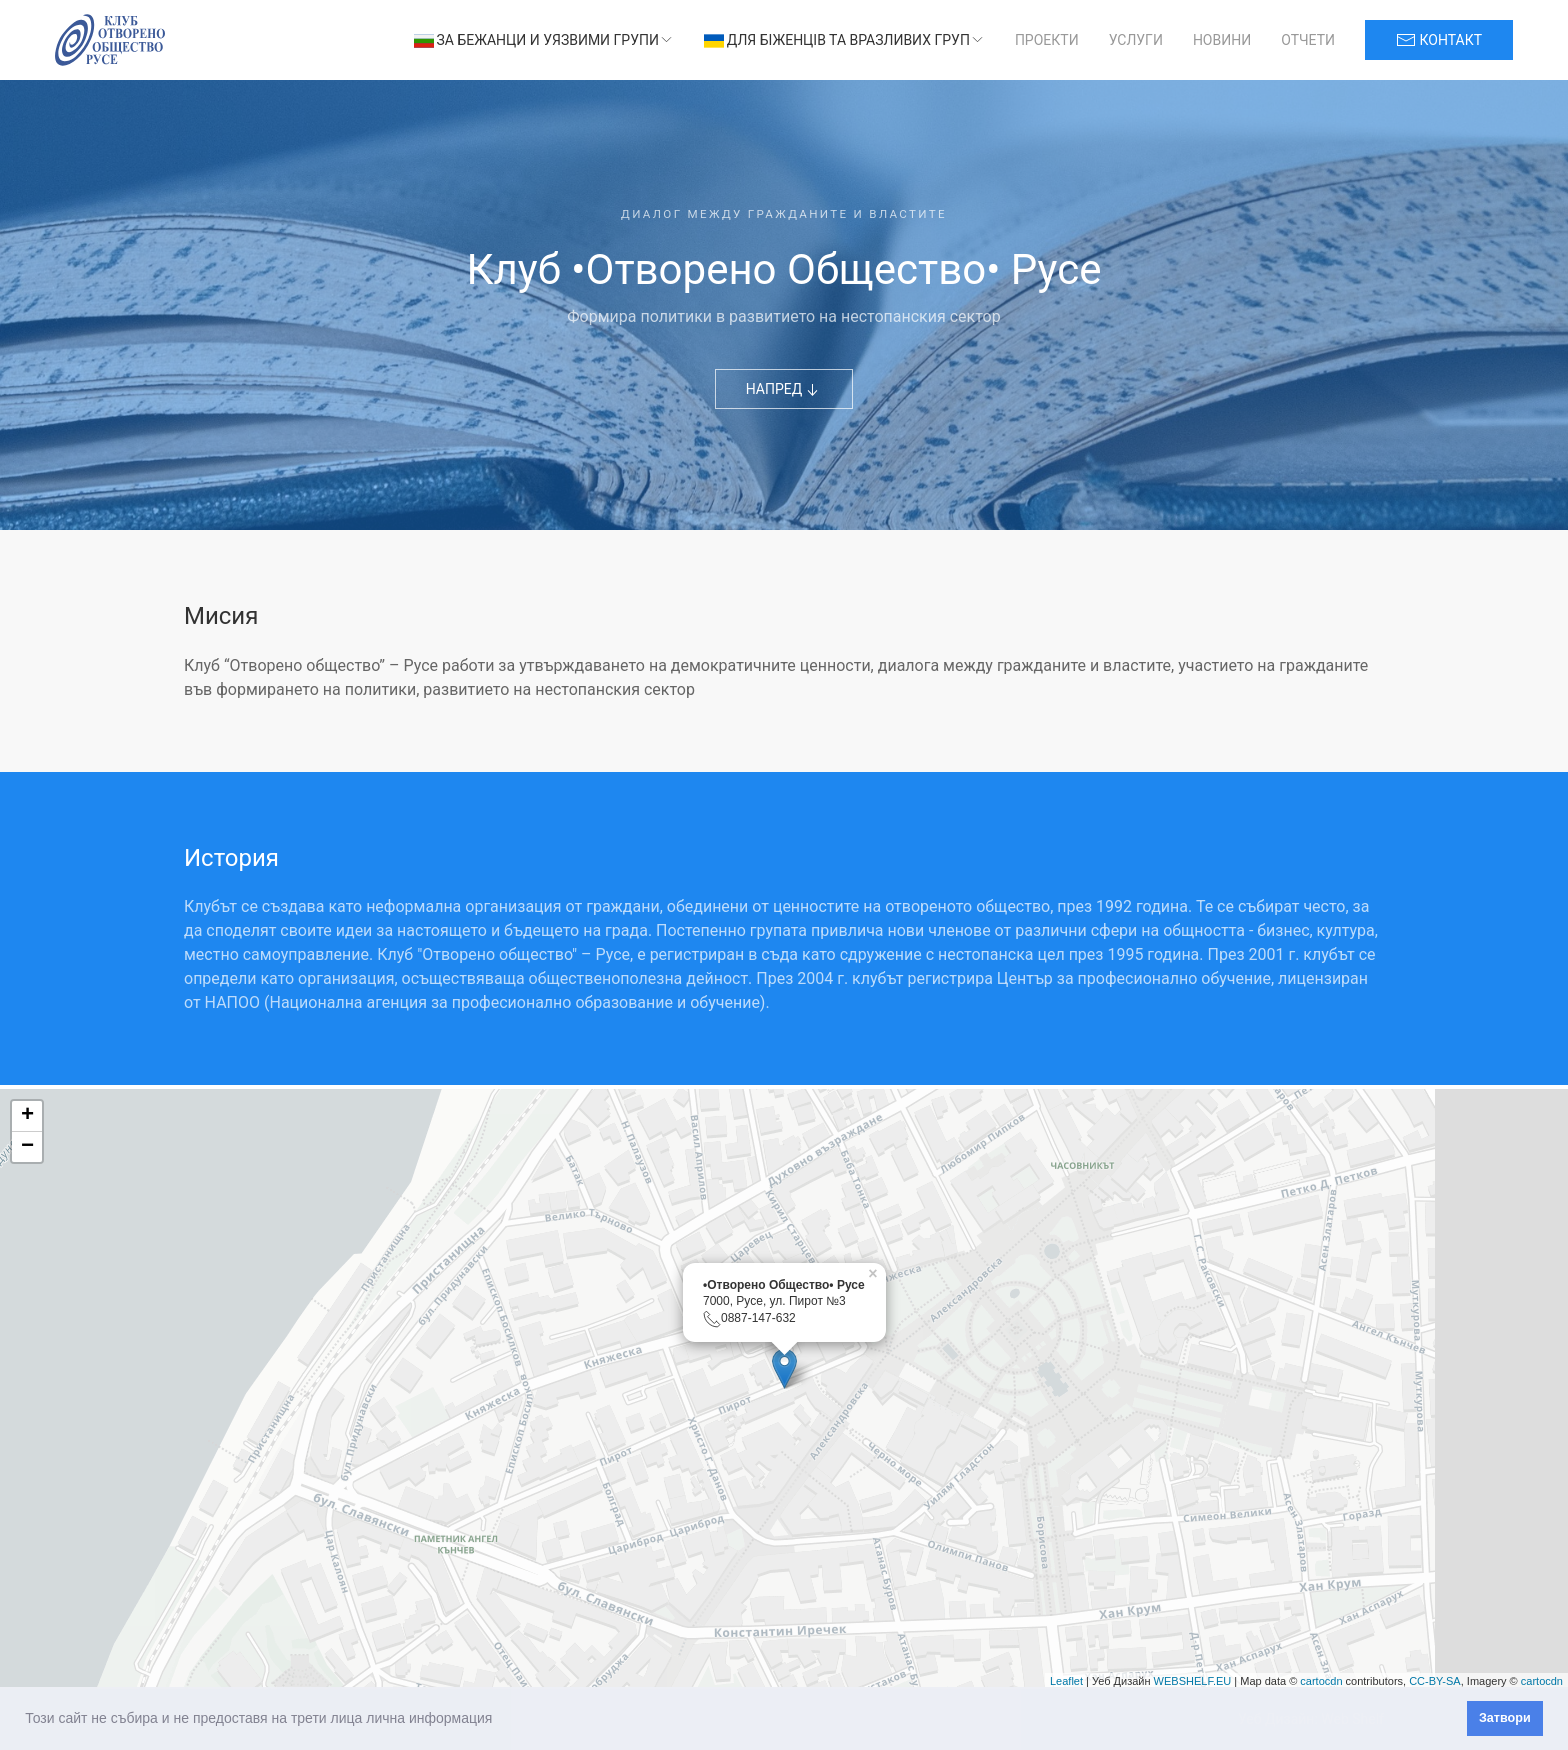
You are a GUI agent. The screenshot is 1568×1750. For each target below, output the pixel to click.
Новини (1222, 40)
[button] (499, 1720)
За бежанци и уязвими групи (544, 41)
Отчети (1308, 40)
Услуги (1136, 40)
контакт (1439, 41)
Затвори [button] (1505, 1718)
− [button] (27, 1147)
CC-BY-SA (1435, 1681)
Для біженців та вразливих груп (844, 41)
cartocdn (1321, 1681)
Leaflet (1066, 1681)
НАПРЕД (784, 390)
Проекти (1047, 40)
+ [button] (27, 1116)
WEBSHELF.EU (1193, 1681)
